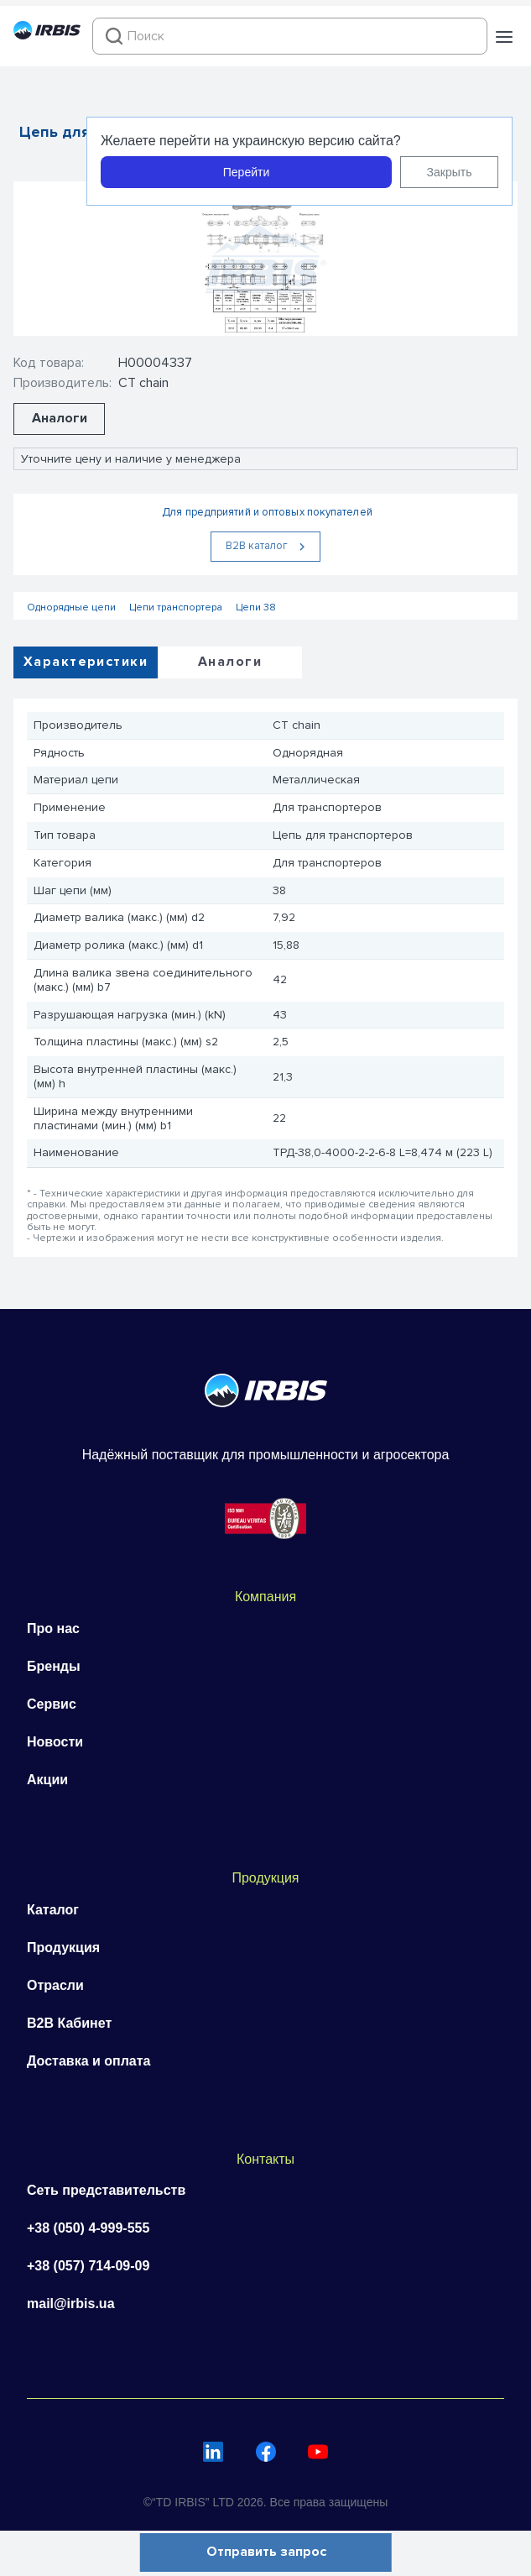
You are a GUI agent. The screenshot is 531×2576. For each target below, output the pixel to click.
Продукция (63, 1947)
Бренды (54, 1666)
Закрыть (449, 172)
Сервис (51, 1704)
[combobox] (289, 36)
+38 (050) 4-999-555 (88, 2228)
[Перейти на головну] (47, 35)
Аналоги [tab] (230, 661)
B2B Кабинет (69, 2023)
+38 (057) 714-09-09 (88, 2266)
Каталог (53, 1910)
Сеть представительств (106, 2190)
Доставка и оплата (89, 2061)
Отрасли (55, 1985)
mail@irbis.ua (71, 2303)
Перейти (246, 172)
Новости (55, 1742)
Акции (47, 1779)
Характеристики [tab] (85, 661)
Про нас (53, 1628)
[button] (504, 37)
